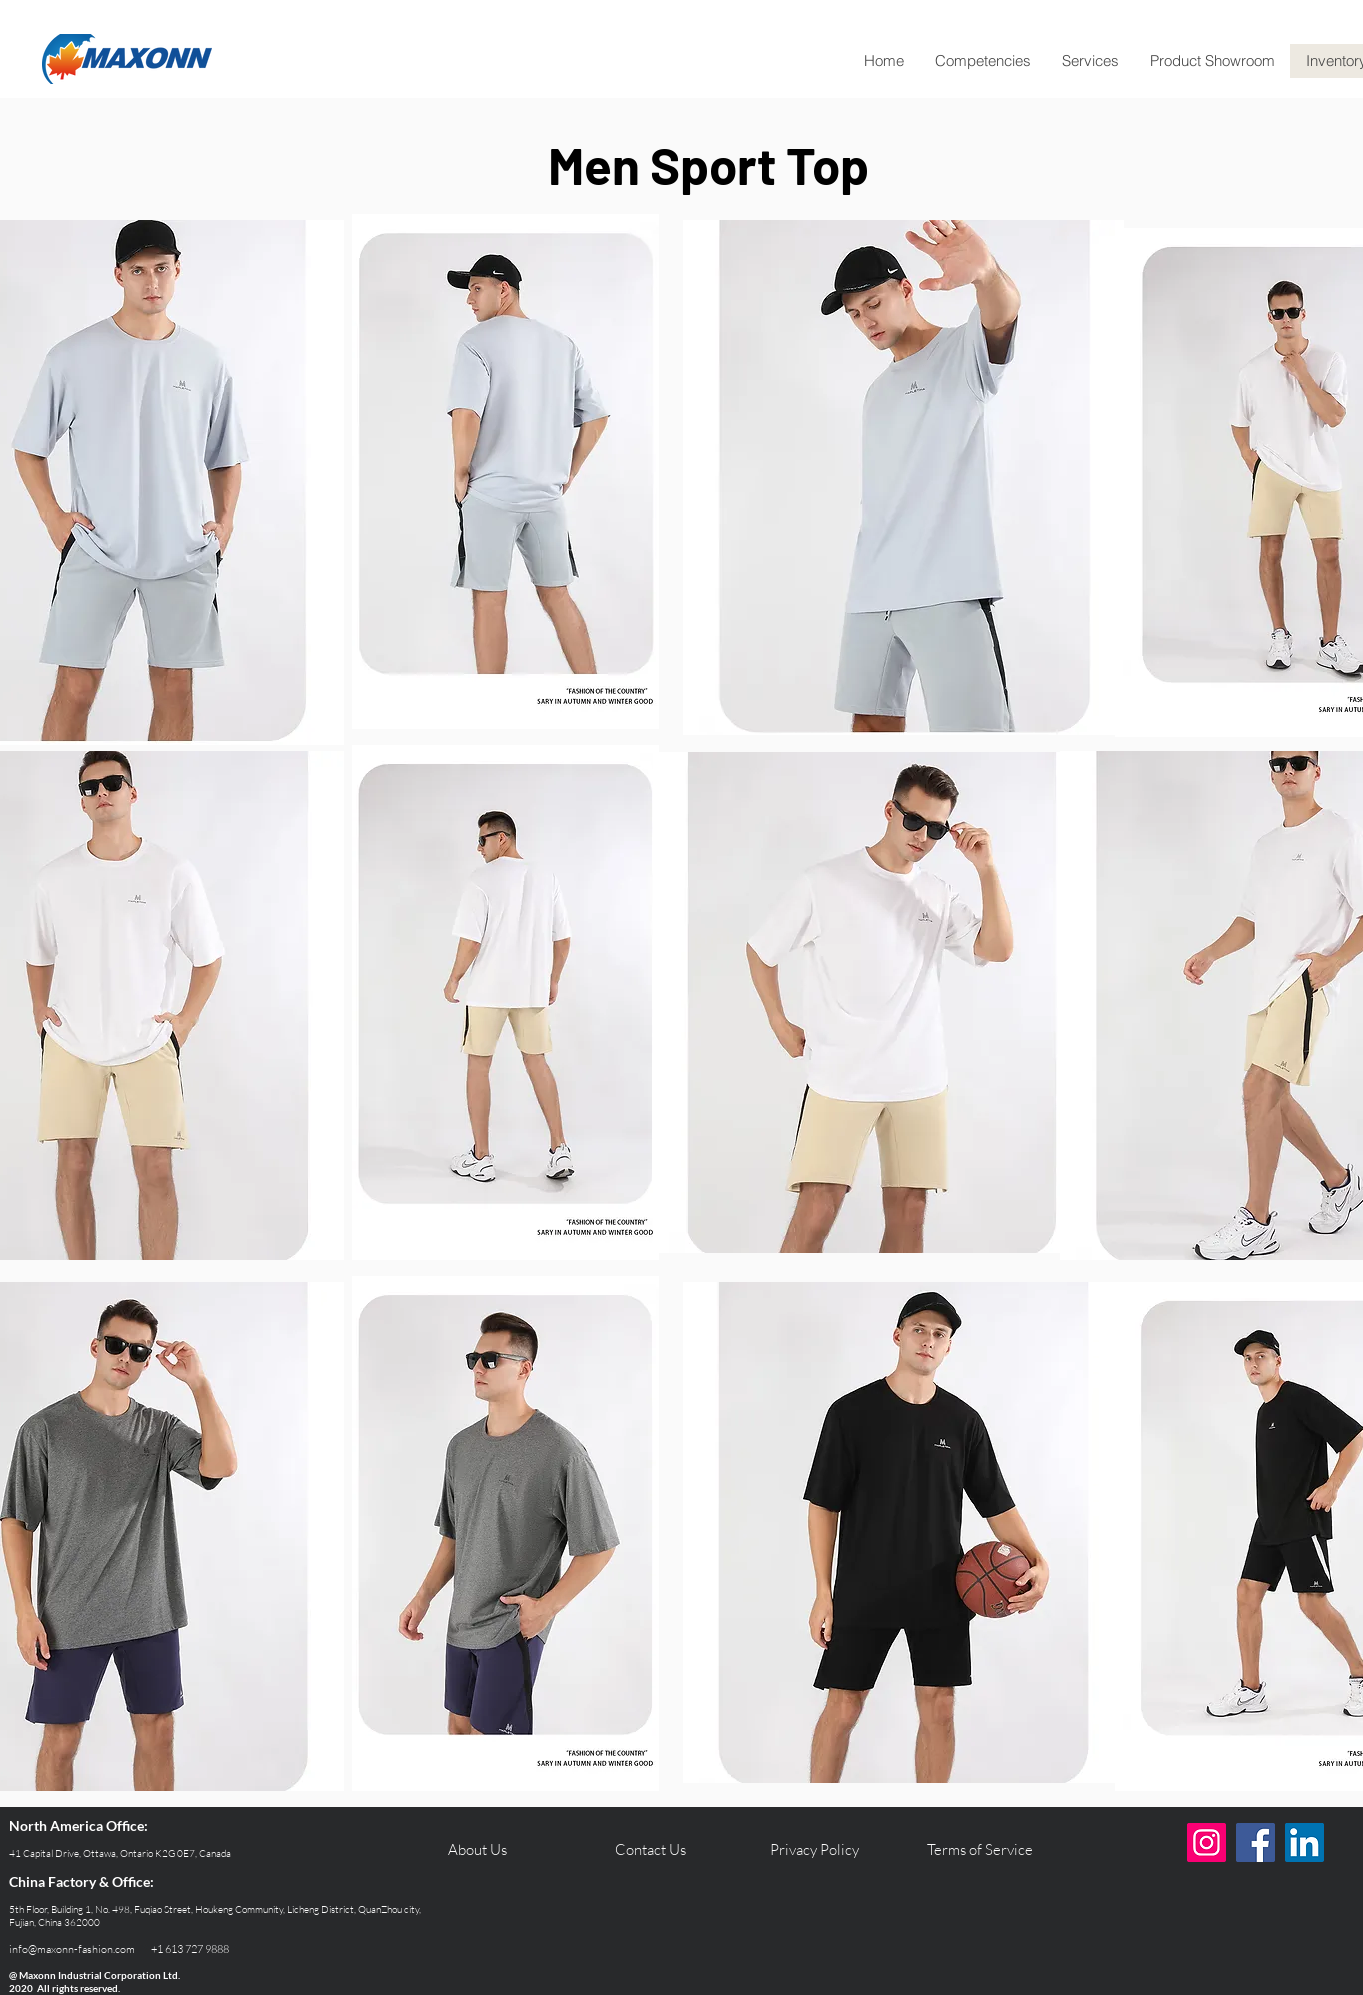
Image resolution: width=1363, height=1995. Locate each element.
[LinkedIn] (1304, 1842)
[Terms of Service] (980, 1849)
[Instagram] (1206, 1842)
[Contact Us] (650, 1849)
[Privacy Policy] (814, 1849)
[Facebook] (1255, 1842)
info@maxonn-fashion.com (72, 1949)
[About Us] (477, 1849)
